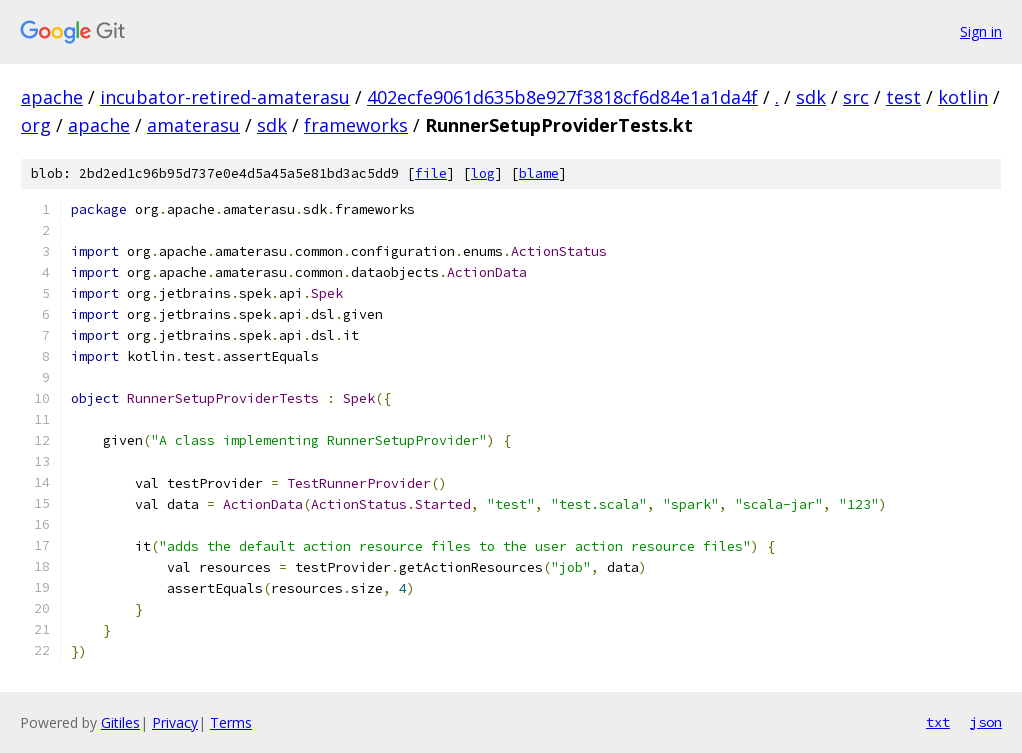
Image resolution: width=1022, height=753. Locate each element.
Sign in (981, 31)
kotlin (963, 97)
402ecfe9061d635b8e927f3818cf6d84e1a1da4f (562, 97)
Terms (231, 722)
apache (52, 97)
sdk (811, 97)
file (431, 173)
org (36, 125)
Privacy (175, 722)
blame (539, 173)
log (483, 173)
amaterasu (193, 125)
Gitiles (120, 722)
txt (938, 722)
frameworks (356, 125)
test (903, 97)
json (986, 722)
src (856, 97)
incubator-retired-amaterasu (225, 97)
